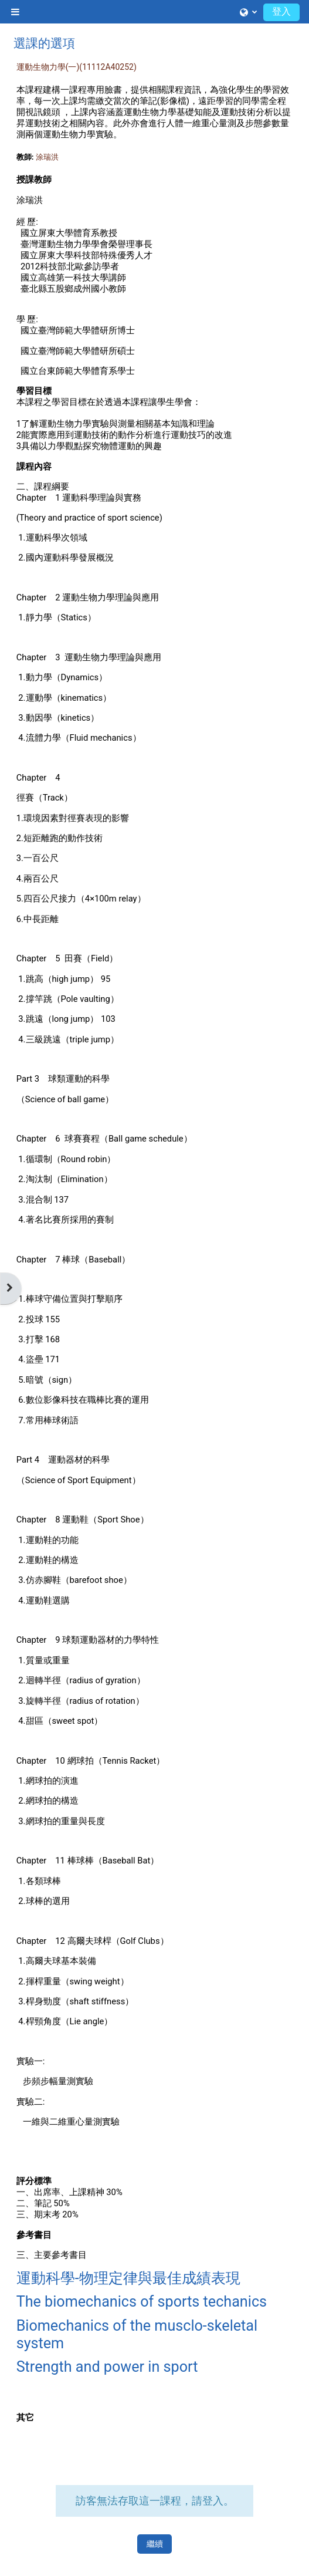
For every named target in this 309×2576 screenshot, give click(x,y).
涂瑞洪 (47, 157)
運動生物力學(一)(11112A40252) (76, 67)
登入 (281, 11)
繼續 (155, 2543)
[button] (248, 12)
